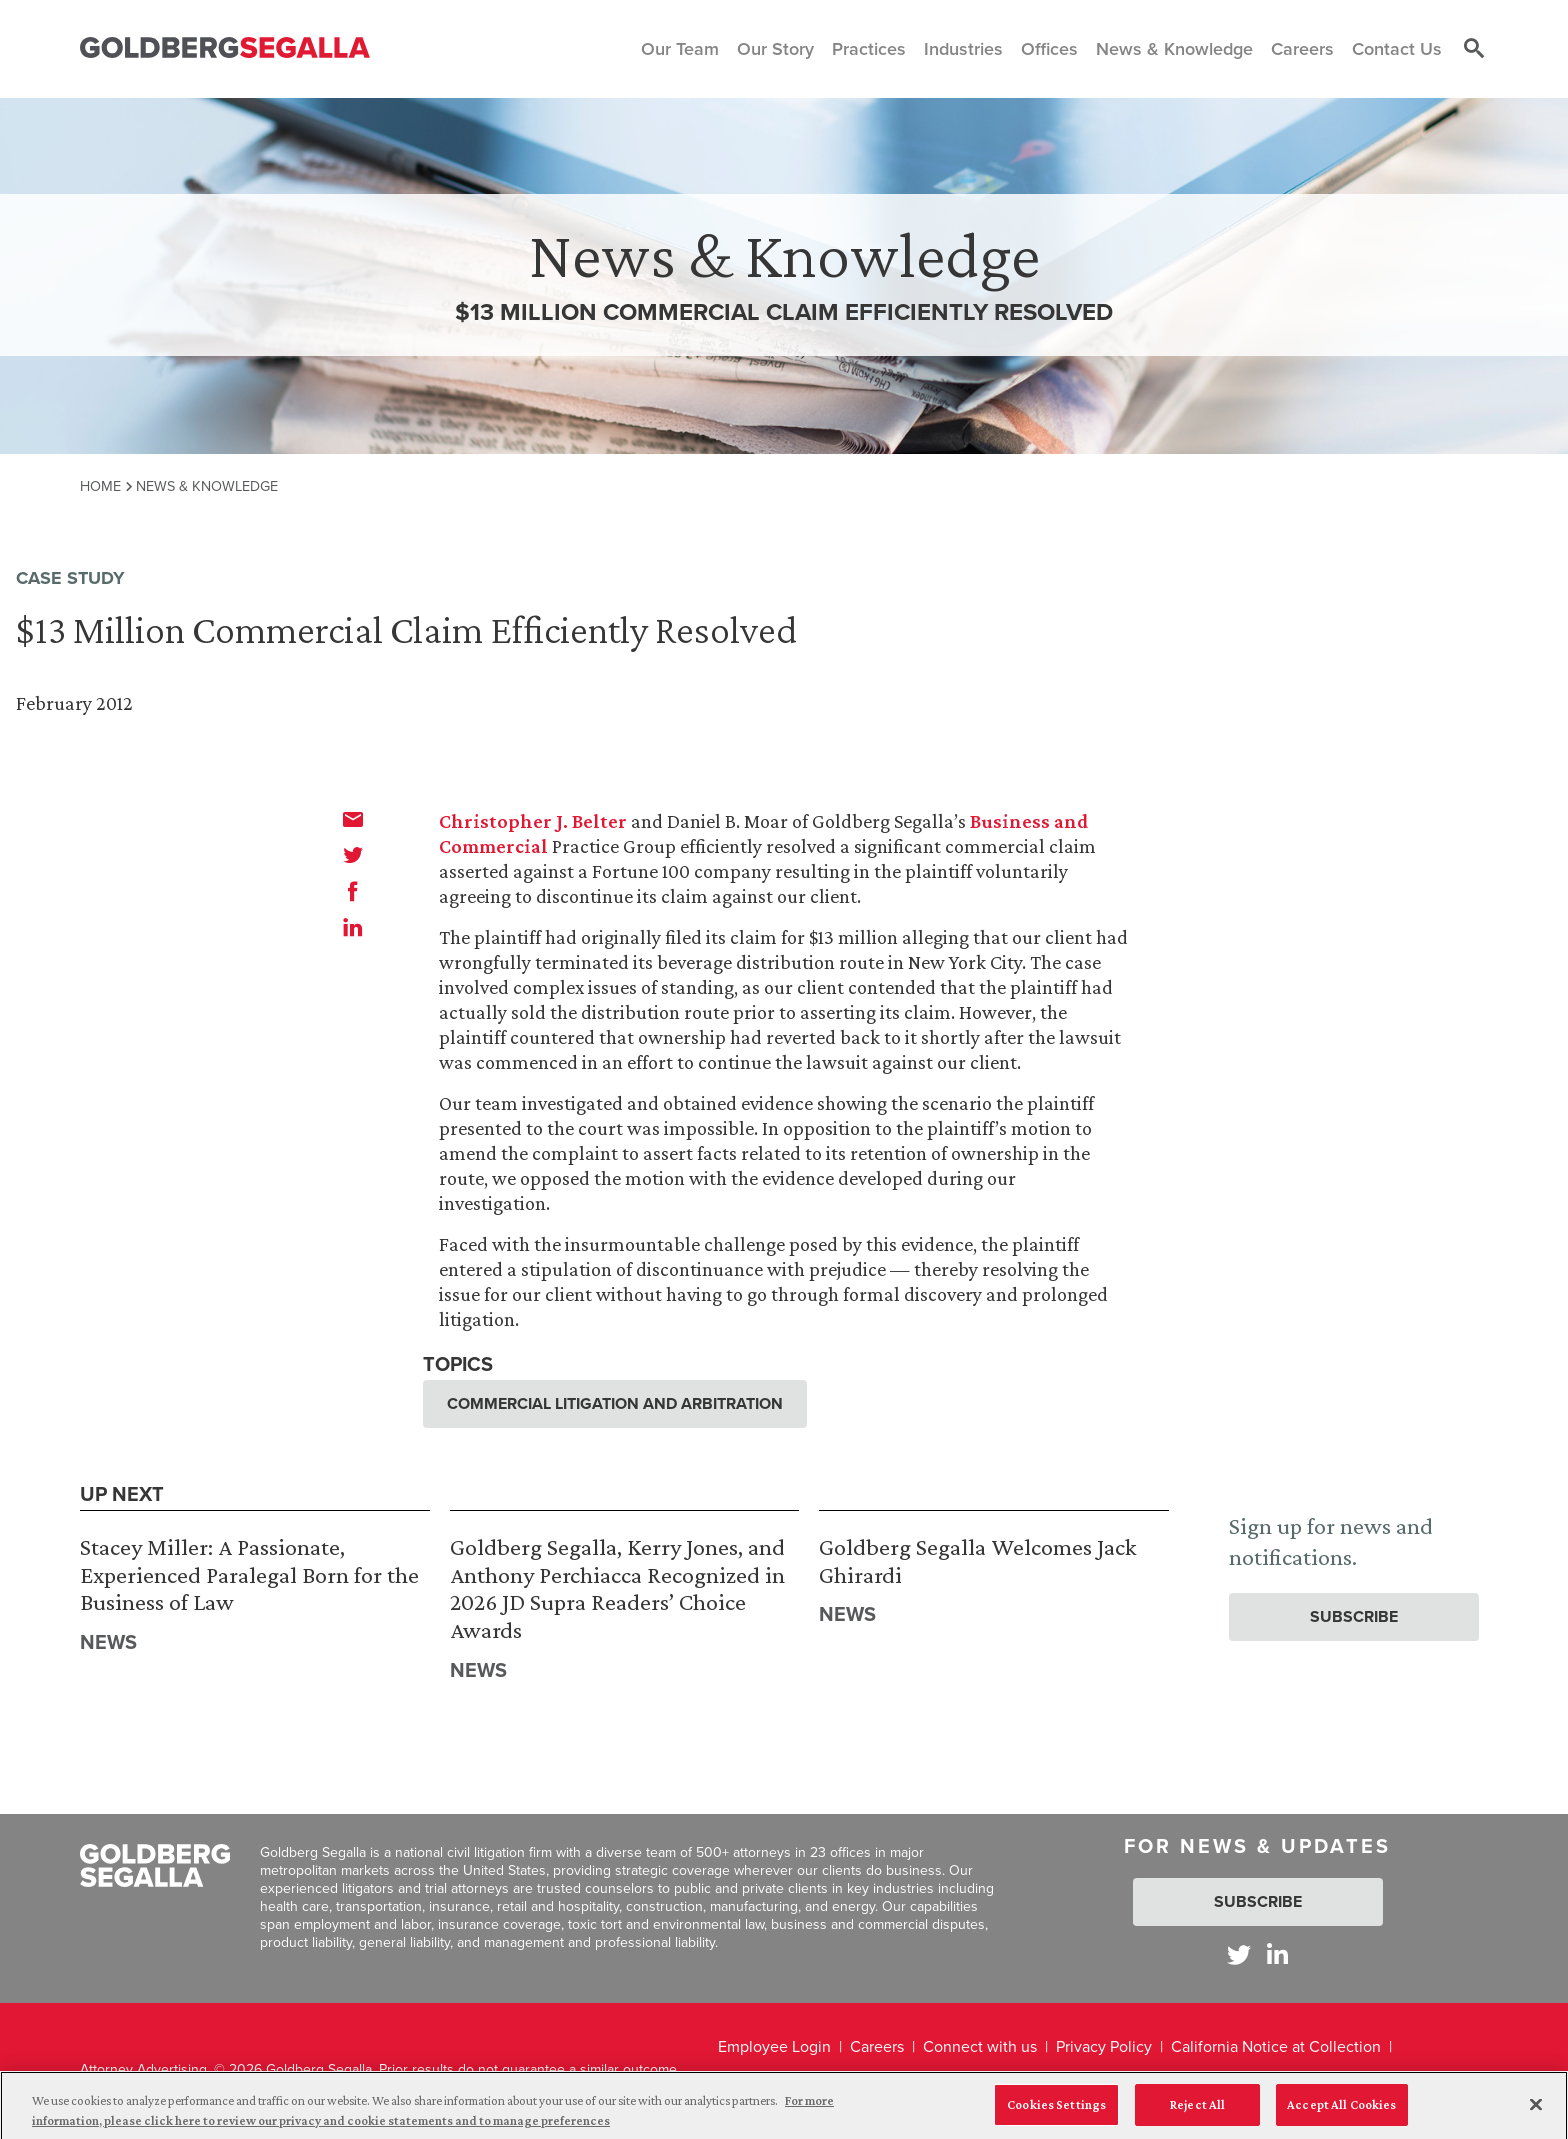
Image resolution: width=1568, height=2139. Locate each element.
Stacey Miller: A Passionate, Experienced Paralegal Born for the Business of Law (249, 1574)
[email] (353, 819)
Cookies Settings (1056, 2112)
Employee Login (774, 2046)
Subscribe (1354, 1616)
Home (100, 486)
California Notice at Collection (1276, 2046)
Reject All (1197, 2112)
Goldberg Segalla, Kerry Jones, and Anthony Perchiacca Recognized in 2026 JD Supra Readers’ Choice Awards (617, 1588)
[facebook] (353, 891)
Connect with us (980, 2046)
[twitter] (353, 855)
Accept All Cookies (1341, 2112)
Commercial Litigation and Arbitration (615, 1403)
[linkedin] (353, 927)
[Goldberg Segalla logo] (225, 48)
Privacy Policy (1104, 2046)
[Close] (1536, 2113)
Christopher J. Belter (533, 821)
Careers (877, 2046)
